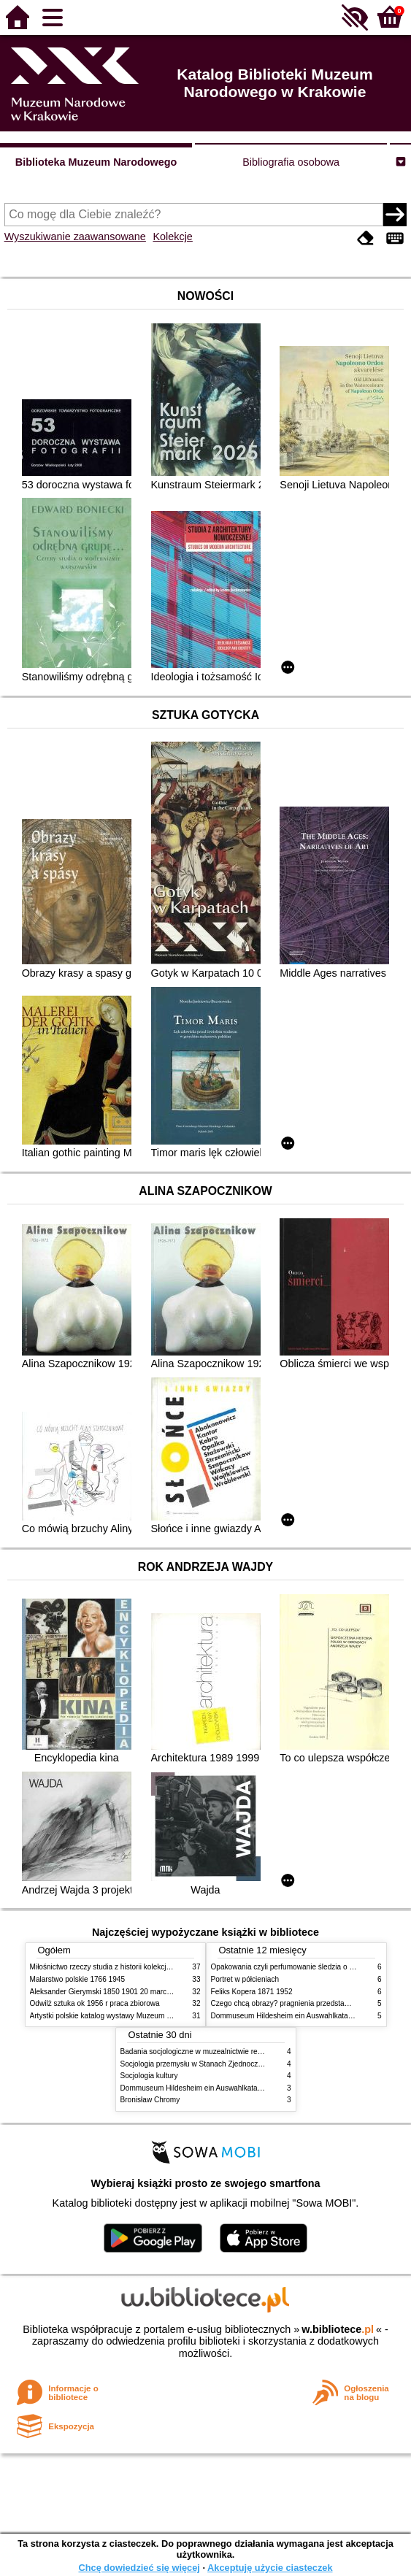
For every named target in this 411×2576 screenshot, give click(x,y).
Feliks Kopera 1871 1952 (252, 1992)
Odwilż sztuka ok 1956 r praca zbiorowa (95, 2003)
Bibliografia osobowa (290, 162)
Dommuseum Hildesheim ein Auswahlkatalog (284, 2016)
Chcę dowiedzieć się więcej (138, 2567)
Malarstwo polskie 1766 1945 (78, 1979)
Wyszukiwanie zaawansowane (75, 236)
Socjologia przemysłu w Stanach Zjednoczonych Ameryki (213, 2064)
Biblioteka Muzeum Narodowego (96, 162)
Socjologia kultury (149, 2076)
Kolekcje (172, 236)
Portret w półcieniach (245, 1979)
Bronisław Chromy (150, 2100)
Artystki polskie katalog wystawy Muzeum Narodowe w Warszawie (137, 2016)
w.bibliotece (337, 2329)
